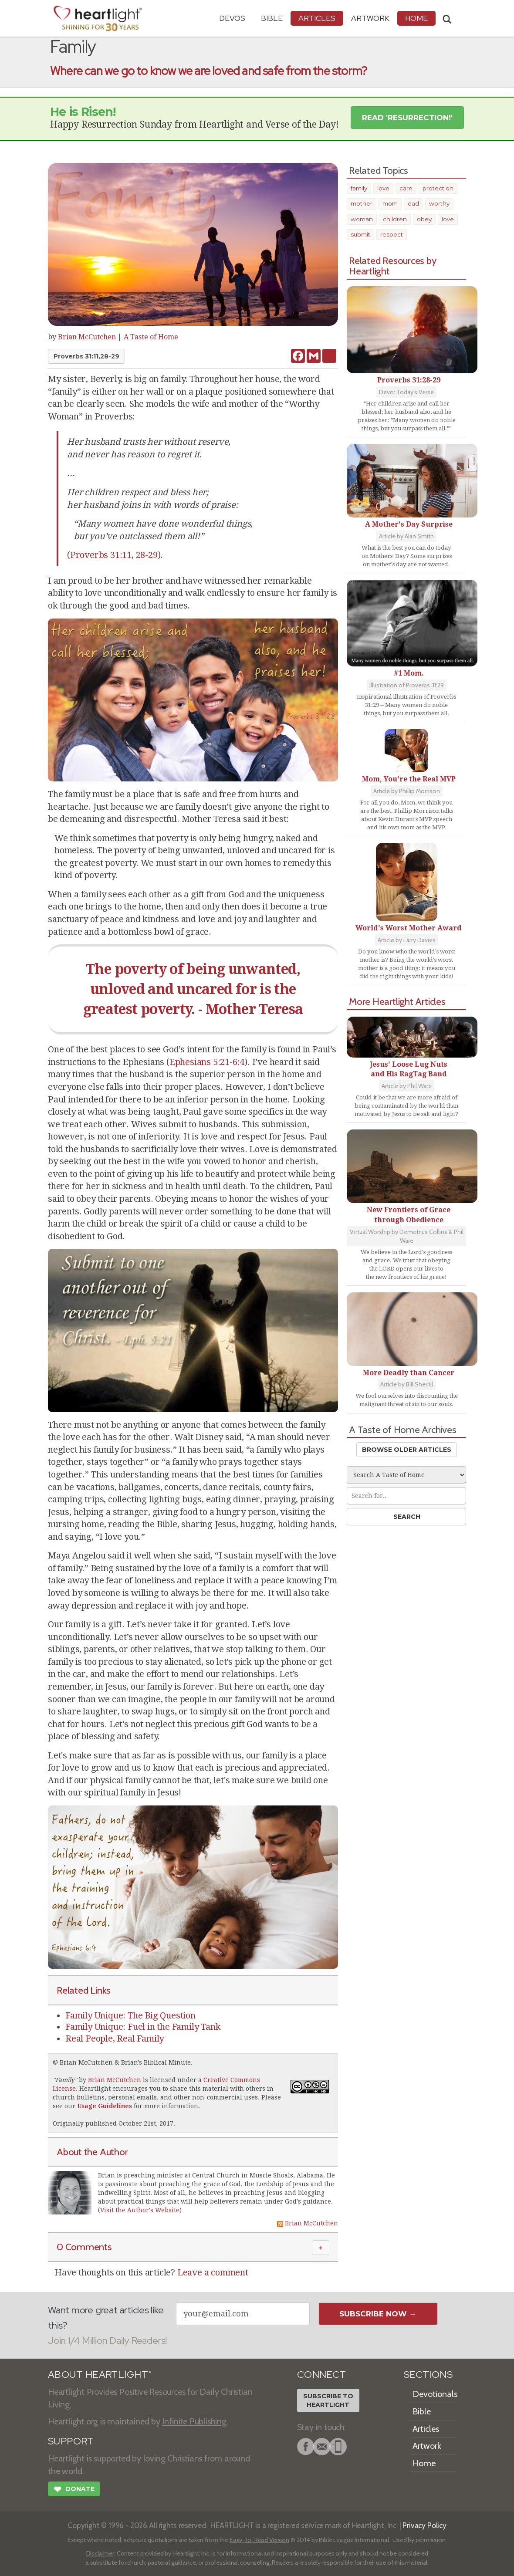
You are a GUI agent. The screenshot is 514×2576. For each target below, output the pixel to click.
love (383, 188)
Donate (74, 2490)
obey (424, 219)
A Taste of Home (151, 337)
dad (413, 203)
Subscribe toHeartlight (328, 2400)
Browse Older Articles (406, 1450)
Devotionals (435, 2394)
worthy (439, 203)
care (406, 188)
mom (390, 203)
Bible (272, 18)
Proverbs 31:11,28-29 (86, 356)
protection (438, 188)
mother (361, 203)
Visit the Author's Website (139, 2210)
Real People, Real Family (114, 2038)
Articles (316, 18)
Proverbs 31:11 (101, 555)
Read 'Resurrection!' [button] (407, 117)
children (395, 219)
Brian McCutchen (87, 337)
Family (64, 2079)
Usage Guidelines (104, 2106)
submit (360, 234)
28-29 (147, 555)
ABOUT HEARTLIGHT (100, 2374)
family (359, 188)
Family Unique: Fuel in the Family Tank (142, 2027)
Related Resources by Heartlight (392, 265)
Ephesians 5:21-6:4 (206, 1062)
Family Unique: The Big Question (130, 2015)
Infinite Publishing (194, 2421)
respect (391, 234)
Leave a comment (212, 2272)
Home (424, 2463)
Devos (232, 18)
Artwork (370, 18)
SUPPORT (71, 2441)
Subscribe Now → (377, 2313)
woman (362, 219)
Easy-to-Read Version (259, 2540)
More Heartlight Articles (397, 1001)
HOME (416, 18)
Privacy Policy (424, 2525)
